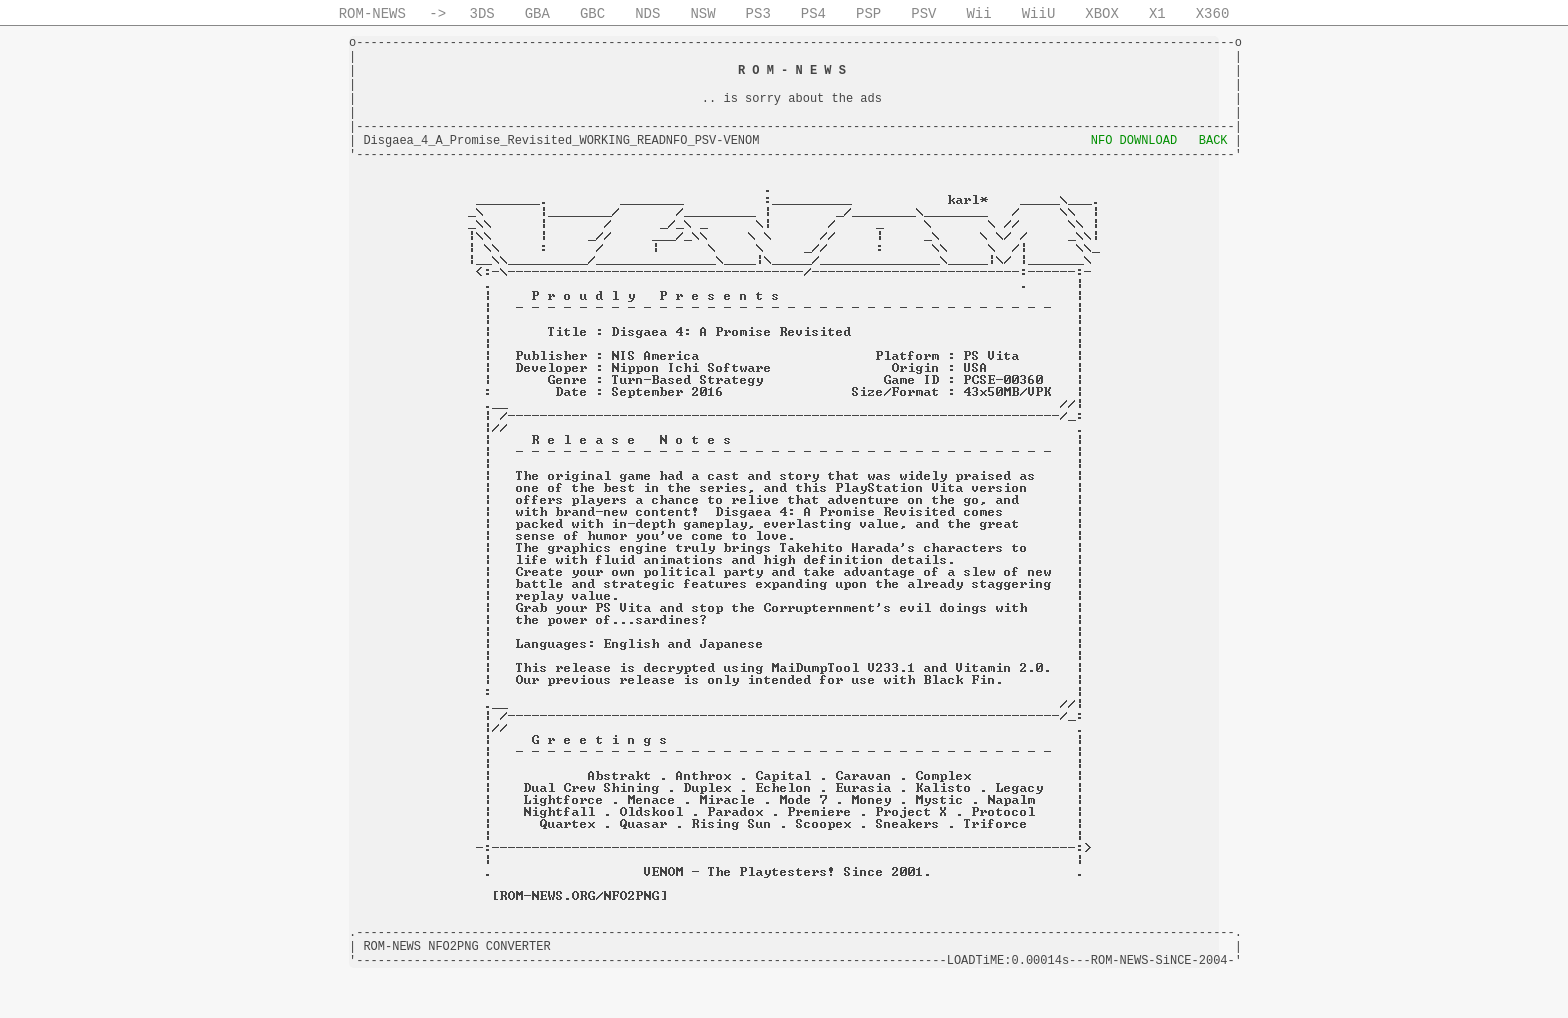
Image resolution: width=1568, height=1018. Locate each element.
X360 (1213, 14)
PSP (868, 14)
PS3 (758, 14)
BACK (1213, 141)
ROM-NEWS (372, 14)
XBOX (1102, 14)
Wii (978, 14)
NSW (702, 14)
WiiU (1039, 14)
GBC (592, 14)
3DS (482, 14)
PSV (923, 14)
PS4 (813, 14)
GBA (537, 14)
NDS (647, 14)
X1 (1157, 14)
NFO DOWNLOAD (1134, 141)
